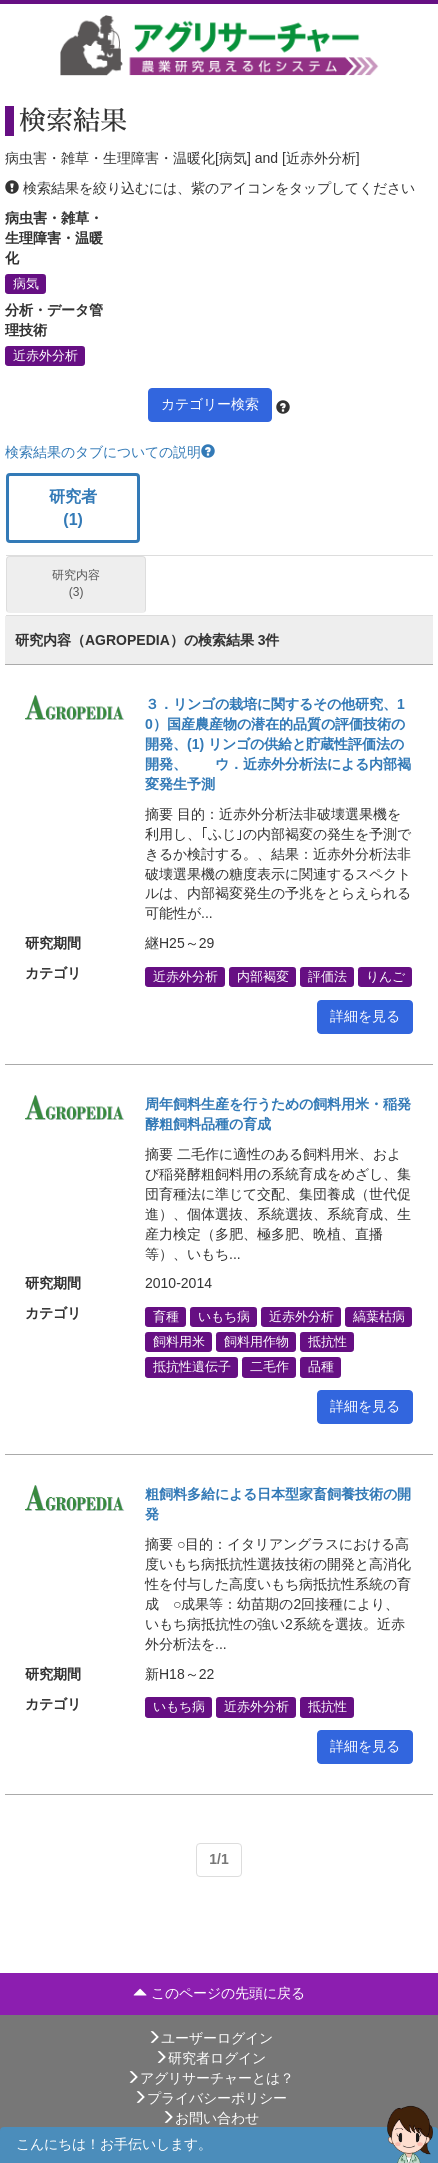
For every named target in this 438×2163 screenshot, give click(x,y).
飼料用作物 (256, 1342)
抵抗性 (327, 1342)
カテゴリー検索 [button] (210, 404)
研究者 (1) (73, 508)
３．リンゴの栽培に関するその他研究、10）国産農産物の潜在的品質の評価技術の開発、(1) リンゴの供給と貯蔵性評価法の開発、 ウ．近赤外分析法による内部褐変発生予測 (278, 744)
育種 (166, 1316)
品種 (321, 1367)
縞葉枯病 (379, 1316)
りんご (385, 976)
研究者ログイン (210, 2058)
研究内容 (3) (76, 583)
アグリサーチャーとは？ (210, 2078)
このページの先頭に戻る (219, 1993)
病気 (26, 283)
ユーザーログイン (210, 2038)
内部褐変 (263, 976)
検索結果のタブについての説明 (110, 452)
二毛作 (269, 1367)
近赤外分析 (45, 355)
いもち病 (224, 1316)
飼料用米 (179, 1342)
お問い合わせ (210, 2118)
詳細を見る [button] (365, 1016)
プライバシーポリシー (210, 2098)
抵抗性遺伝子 (192, 1367)
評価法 (327, 976)
